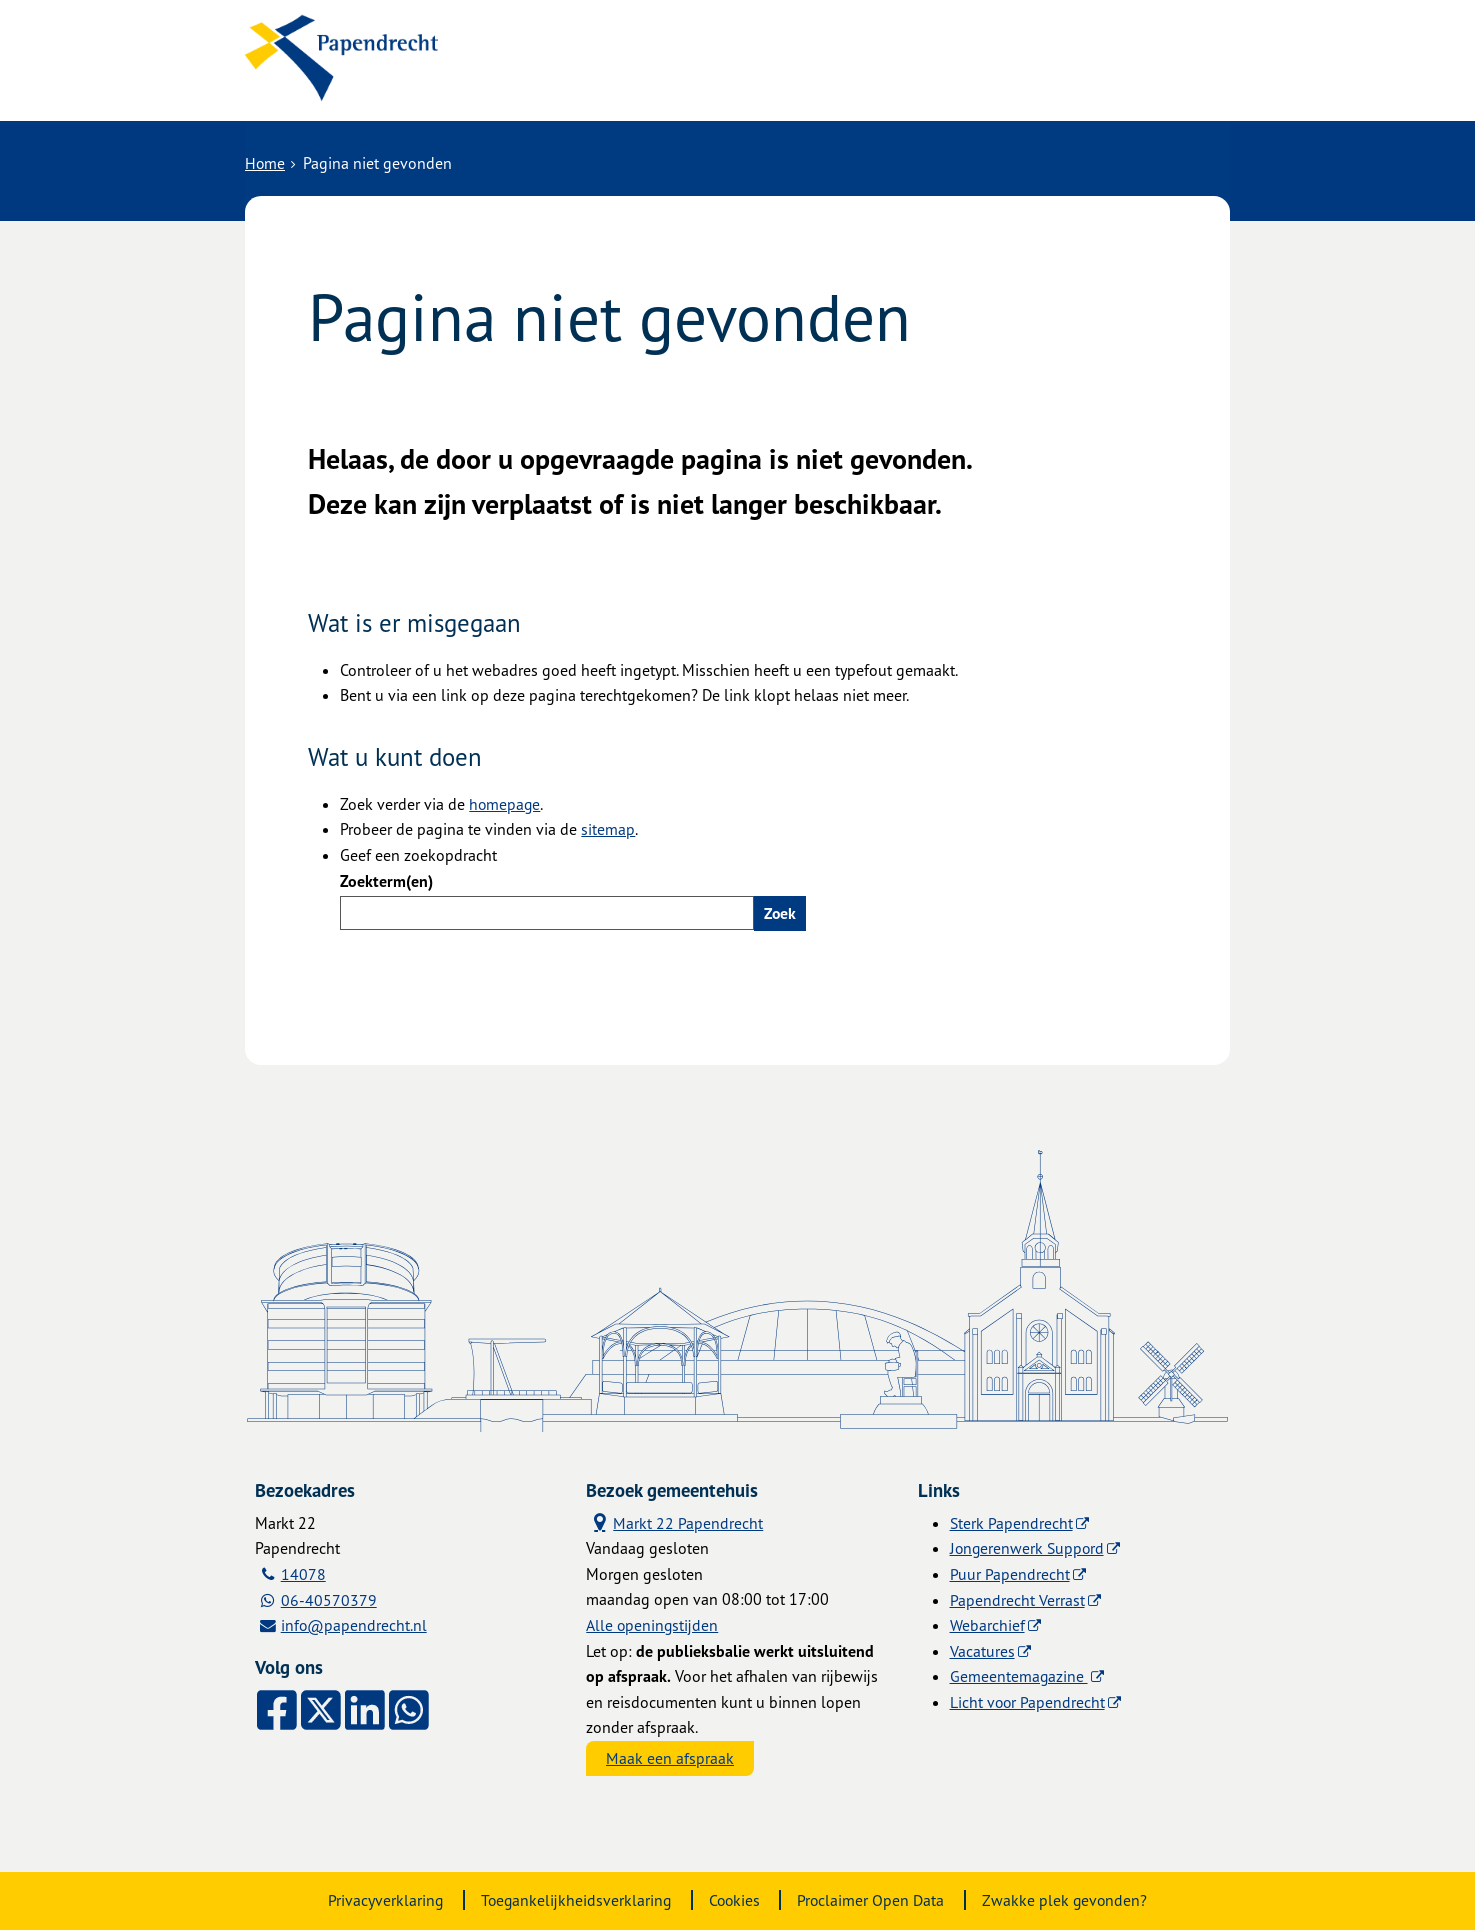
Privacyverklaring (381, 1900)
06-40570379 (329, 1599)
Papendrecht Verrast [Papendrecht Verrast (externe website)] (1017, 1599)
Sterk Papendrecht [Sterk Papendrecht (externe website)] (1012, 1522)
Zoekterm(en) (386, 880)
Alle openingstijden (653, 1625)
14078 (303, 1573)
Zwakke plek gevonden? (1068, 1900)
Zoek (780, 912)
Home (265, 162)
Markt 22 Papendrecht (674, 1521)
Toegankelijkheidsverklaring (573, 1900)
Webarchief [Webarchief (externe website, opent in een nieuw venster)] (987, 1625)
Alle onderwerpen (562, 82)
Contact (698, 82)
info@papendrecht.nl (354, 1625)
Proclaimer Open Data (873, 1900)
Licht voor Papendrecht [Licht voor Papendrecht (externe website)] (1028, 1701)
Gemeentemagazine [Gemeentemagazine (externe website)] (1019, 1676)
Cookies (734, 1900)
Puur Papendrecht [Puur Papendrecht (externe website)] (1010, 1573)
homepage (505, 803)
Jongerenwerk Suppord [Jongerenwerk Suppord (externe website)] (1029, 1548)
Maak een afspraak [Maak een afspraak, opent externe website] (670, 1758)
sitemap (608, 828)
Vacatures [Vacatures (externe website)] (982, 1650)
